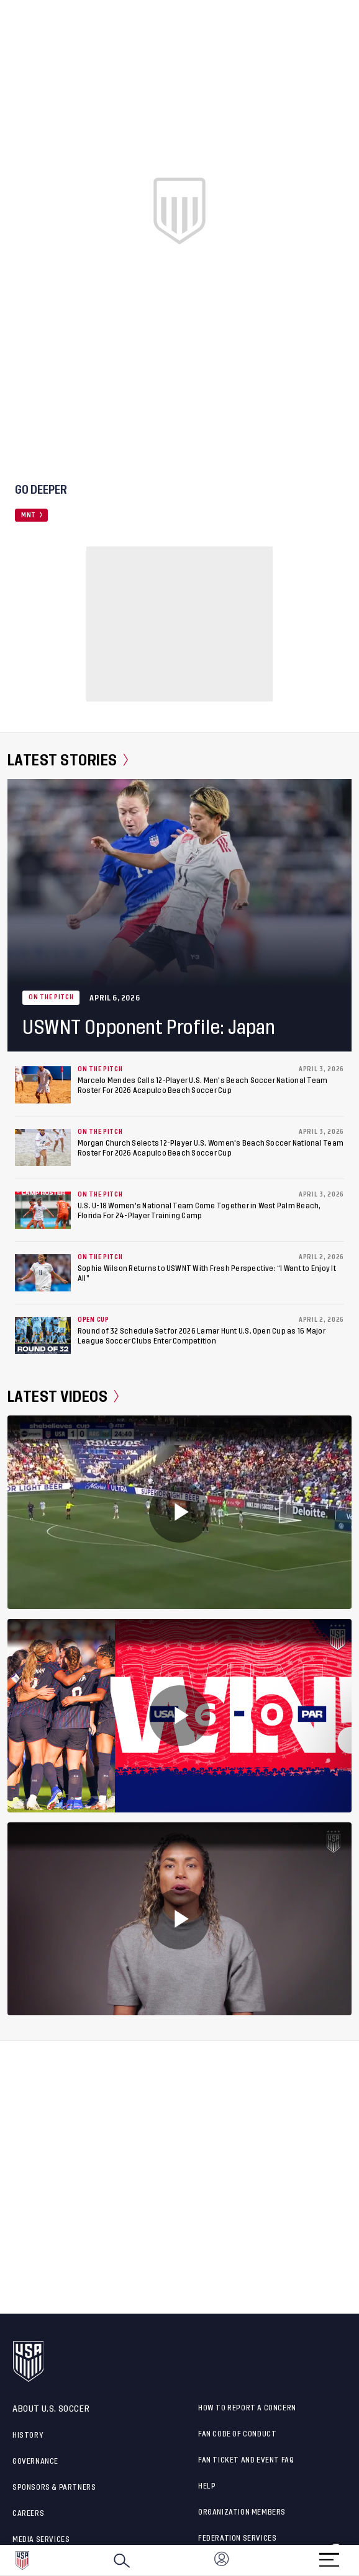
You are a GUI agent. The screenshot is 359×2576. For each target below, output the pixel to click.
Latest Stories (68, 760)
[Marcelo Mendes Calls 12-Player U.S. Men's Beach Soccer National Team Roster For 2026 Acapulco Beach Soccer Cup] (43, 1084)
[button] (358, 2560)
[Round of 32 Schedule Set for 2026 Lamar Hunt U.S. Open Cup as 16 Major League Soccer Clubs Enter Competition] (43, 1335)
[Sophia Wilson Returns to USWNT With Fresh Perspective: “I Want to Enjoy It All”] (43, 1272)
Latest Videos (63, 1396)
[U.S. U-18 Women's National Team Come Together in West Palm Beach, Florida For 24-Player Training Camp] (43, 1210)
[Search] (122, 2560)
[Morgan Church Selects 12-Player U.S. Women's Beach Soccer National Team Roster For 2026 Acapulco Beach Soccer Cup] (43, 1147)
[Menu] (329, 2556)
